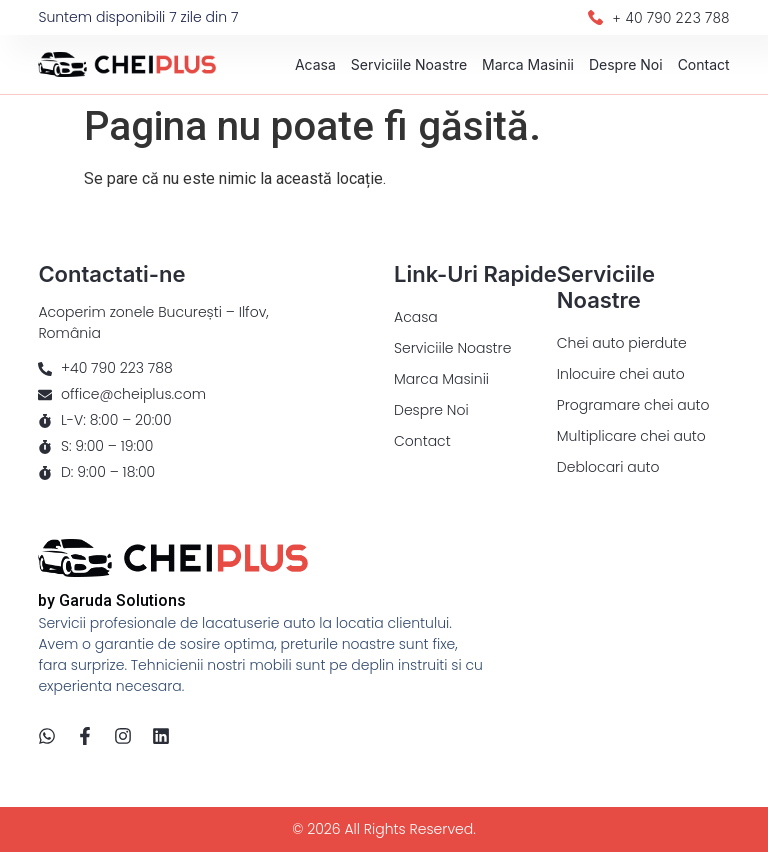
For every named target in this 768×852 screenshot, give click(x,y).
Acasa (315, 64)
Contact (704, 64)
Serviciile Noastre (409, 64)
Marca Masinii (528, 64)
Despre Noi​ (626, 64)
